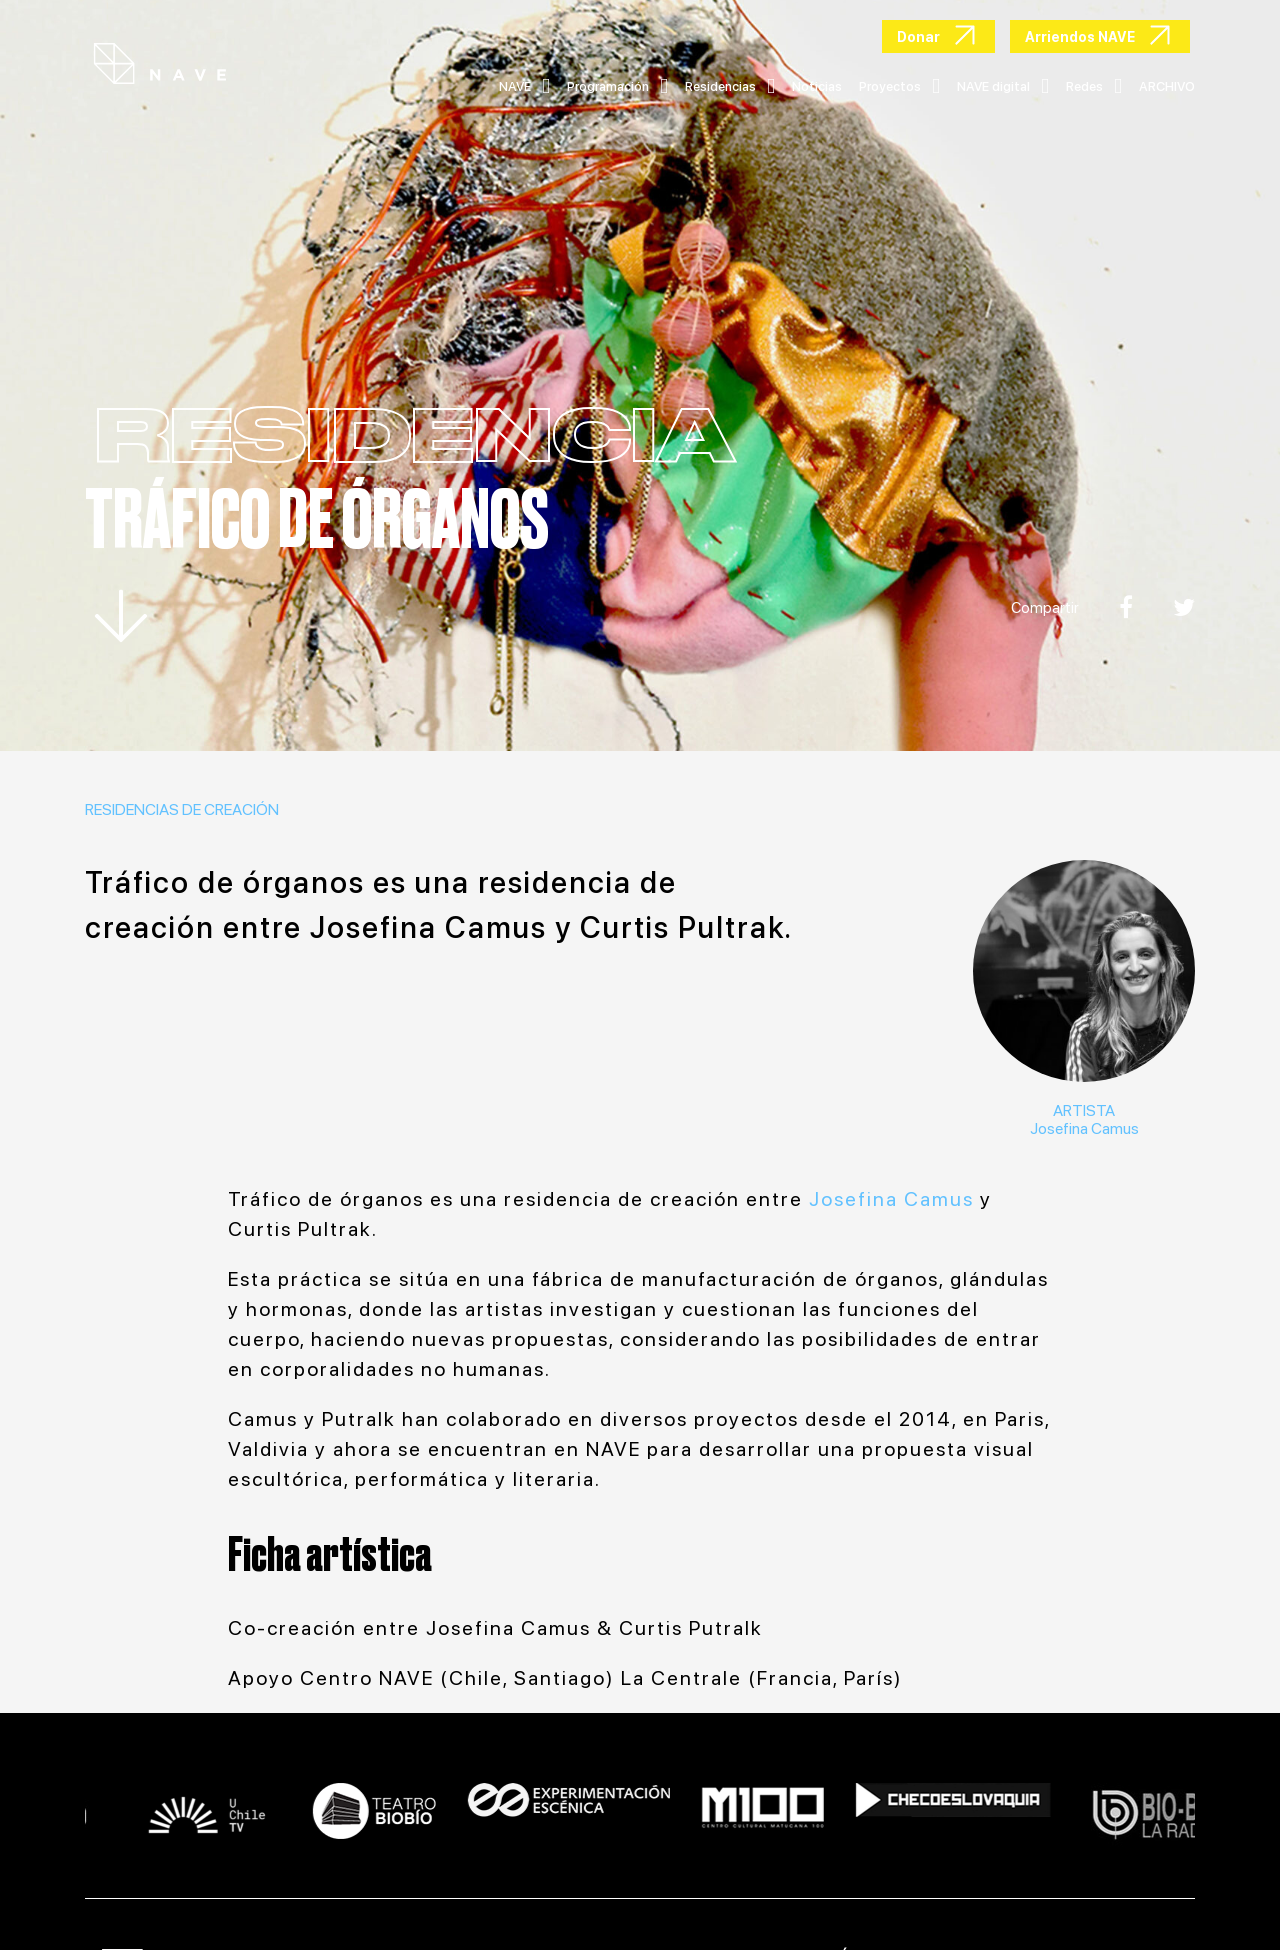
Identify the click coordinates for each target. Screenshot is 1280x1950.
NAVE (524, 86)
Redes (1094, 86)
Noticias (817, 86)
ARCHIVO (1167, 86)
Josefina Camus (1084, 1128)
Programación (617, 86)
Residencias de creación (182, 809)
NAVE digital (1003, 86)
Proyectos (899, 86)
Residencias (730, 86)
